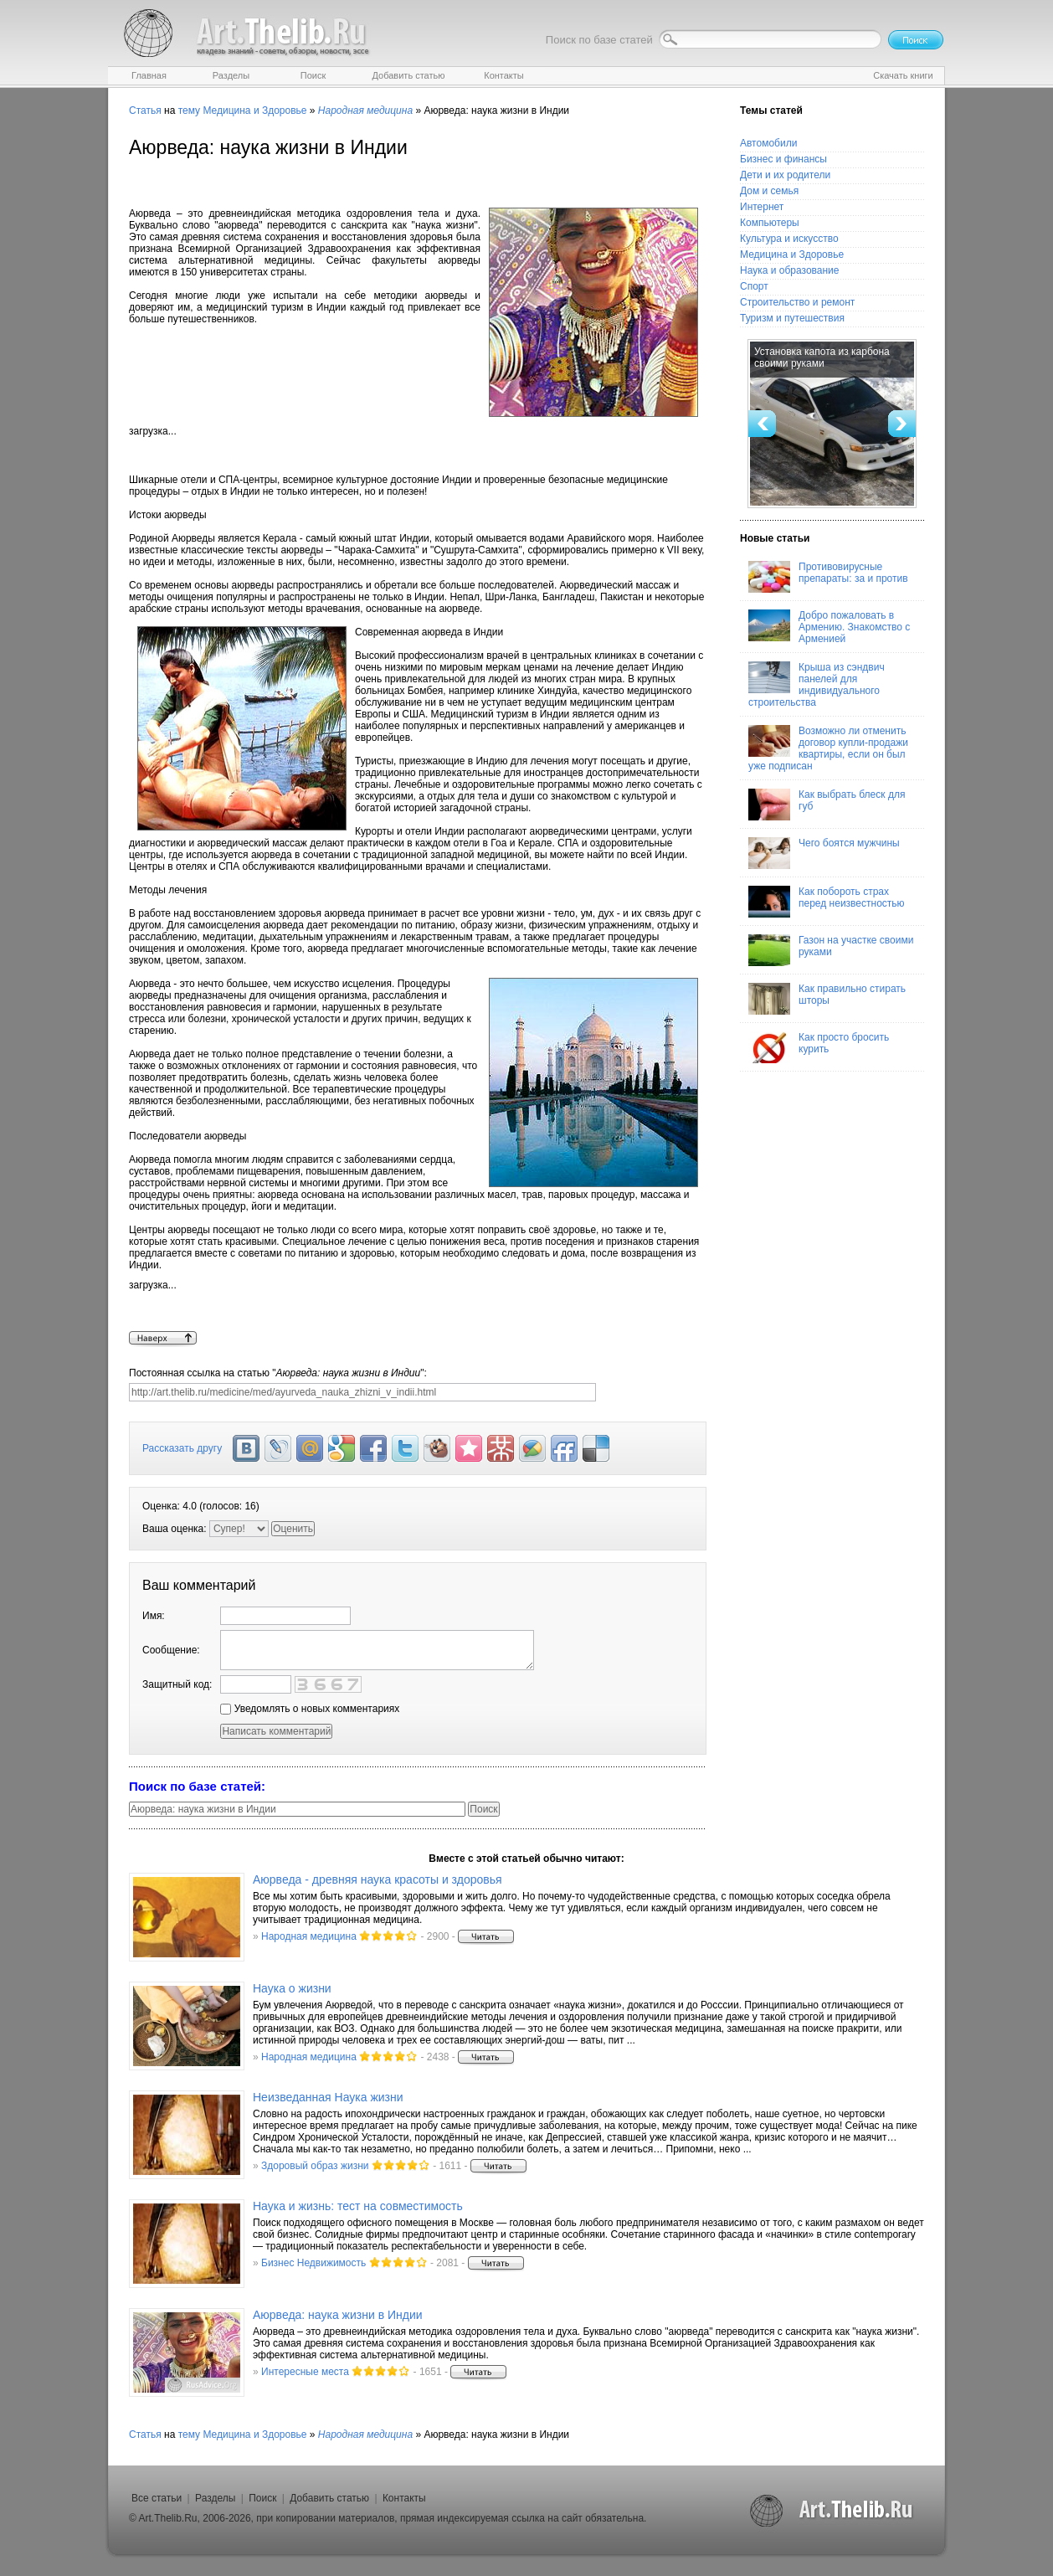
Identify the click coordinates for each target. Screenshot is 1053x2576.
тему (189, 110)
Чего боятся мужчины (824, 853)
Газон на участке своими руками (830, 950)
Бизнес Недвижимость (313, 2263)
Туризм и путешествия (792, 318)
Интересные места (305, 2372)
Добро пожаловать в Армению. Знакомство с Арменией (829, 627)
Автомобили (768, 143)
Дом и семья (769, 191)
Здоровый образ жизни (314, 2166)
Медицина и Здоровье (254, 110)
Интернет (761, 207)
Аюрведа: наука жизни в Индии (338, 2314)
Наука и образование (789, 270)
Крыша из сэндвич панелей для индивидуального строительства (816, 684)
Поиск (262, 2498)
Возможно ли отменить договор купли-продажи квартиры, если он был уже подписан (828, 748)
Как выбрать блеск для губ (826, 804)
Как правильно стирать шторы (827, 999)
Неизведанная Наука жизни (328, 2097)
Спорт (754, 286)
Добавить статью (329, 2498)
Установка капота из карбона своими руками (822, 357)
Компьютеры (769, 223)
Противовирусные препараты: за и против (828, 577)
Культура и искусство (789, 238)
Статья (145, 110)
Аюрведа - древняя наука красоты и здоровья (377, 1879)
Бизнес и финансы (783, 159)
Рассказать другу (182, 1448)
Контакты (404, 2498)
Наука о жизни (292, 1988)
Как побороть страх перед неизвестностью (826, 902)
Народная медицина (309, 1936)
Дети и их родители (785, 175)
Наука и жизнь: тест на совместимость (358, 2206)
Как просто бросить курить (818, 1047)
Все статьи (156, 2498)
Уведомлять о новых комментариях (309, 1709)
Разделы (215, 2498)
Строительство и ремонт (797, 302)
